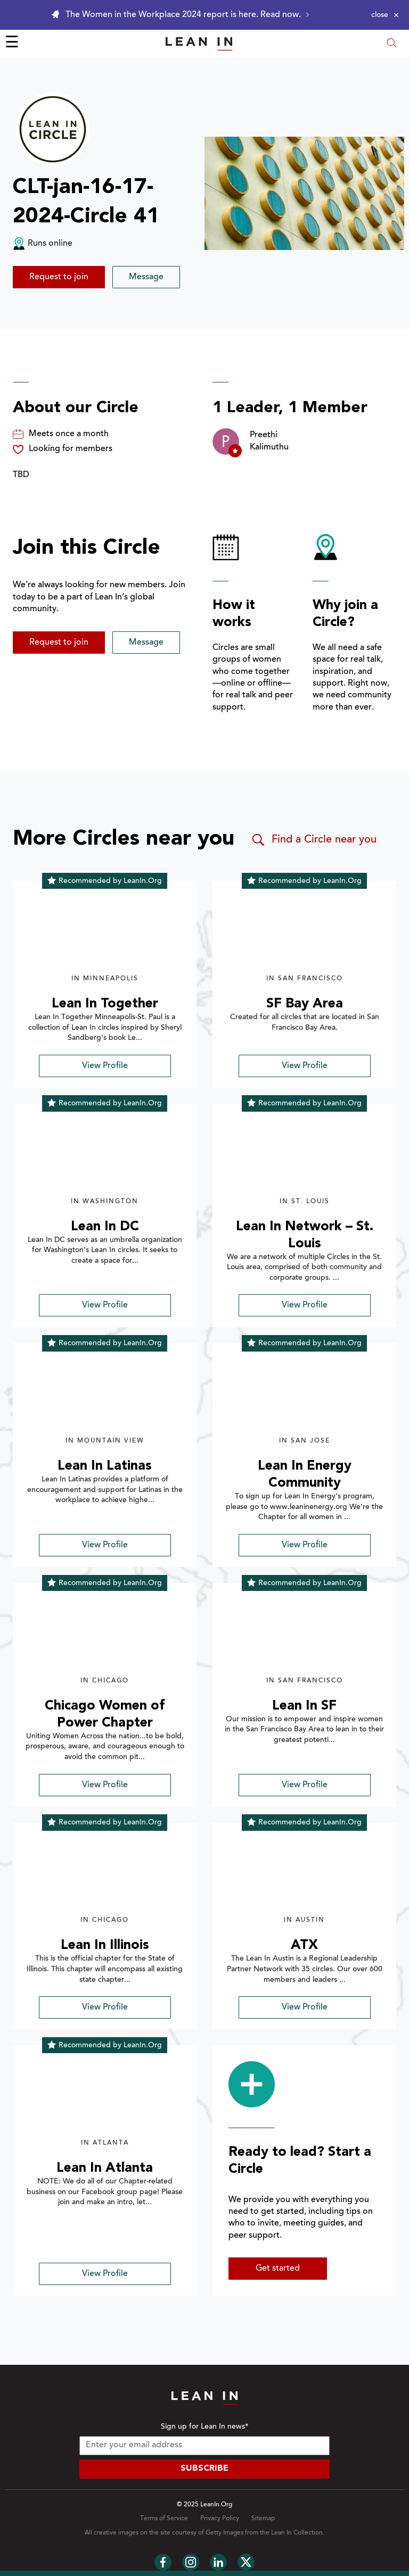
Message (146, 277)
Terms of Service (164, 2518)
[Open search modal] (391, 43)
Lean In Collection (297, 2533)
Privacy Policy (219, 2518)
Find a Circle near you (313, 840)
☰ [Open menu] (12, 44)
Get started (278, 2268)
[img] (105, 933)
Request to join (58, 277)
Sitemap (263, 2518)
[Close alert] (385, 14)
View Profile (105, 1066)
